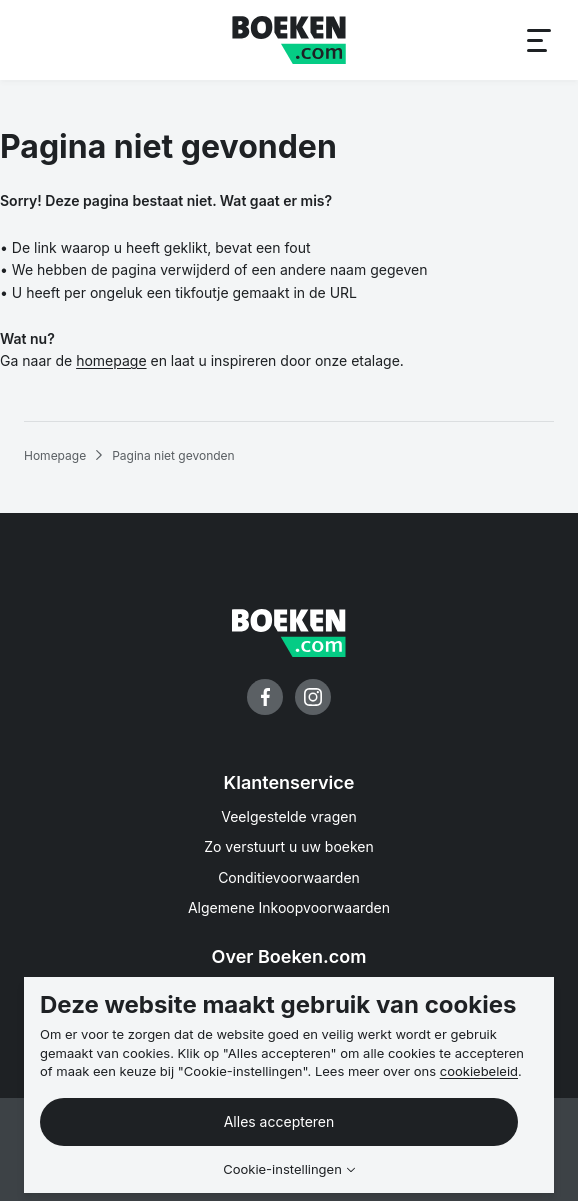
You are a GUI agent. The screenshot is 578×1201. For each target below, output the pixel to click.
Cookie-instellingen (282, 1169)
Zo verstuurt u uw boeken (289, 846)
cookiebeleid (479, 1071)
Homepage (55, 455)
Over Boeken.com (289, 956)
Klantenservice (289, 782)
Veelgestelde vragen (289, 816)
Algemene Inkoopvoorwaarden (289, 907)
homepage (111, 360)
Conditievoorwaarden (289, 877)
